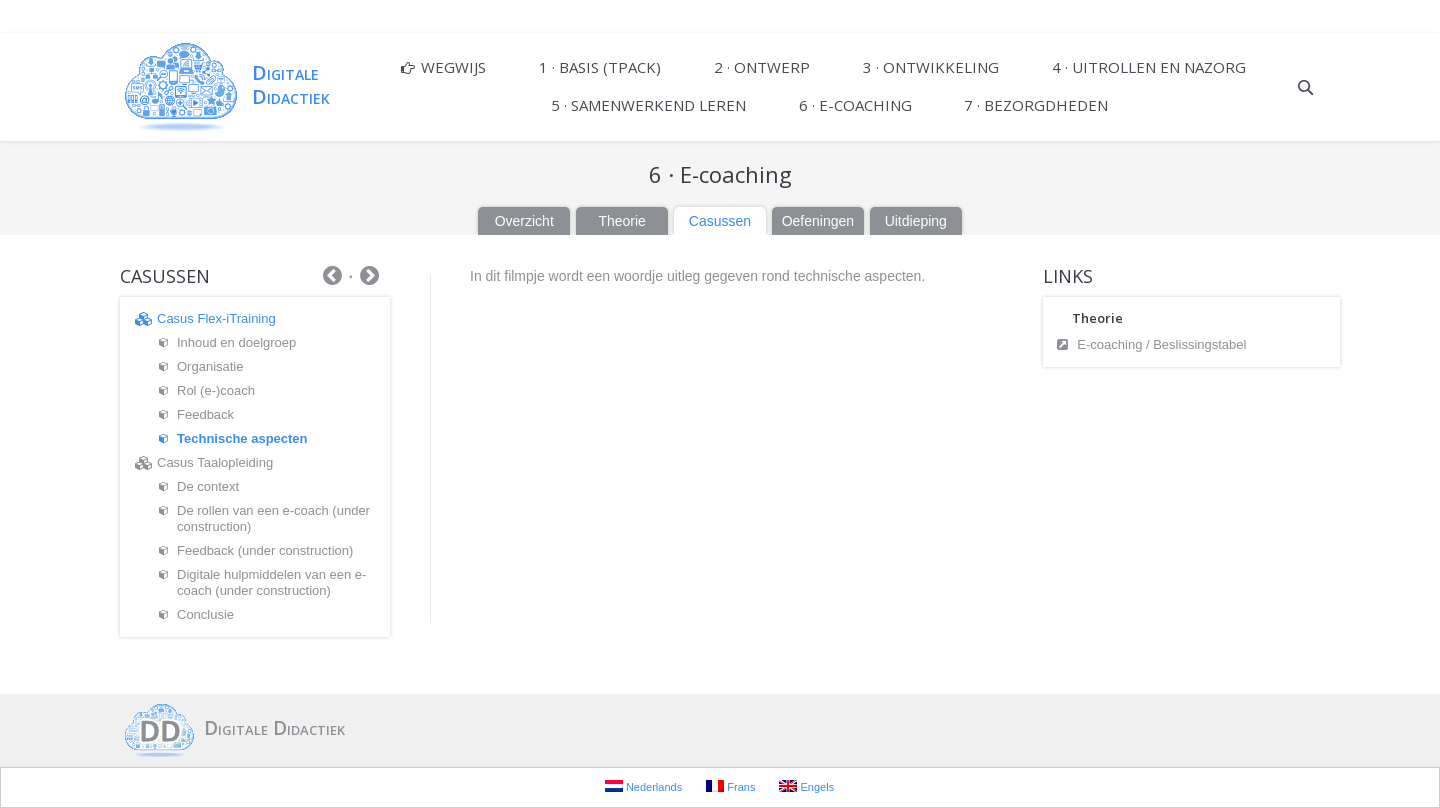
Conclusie (205, 614)
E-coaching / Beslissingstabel (1161, 344)
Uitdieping (916, 221)
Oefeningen (818, 221)
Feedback (205, 414)
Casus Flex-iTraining (216, 318)
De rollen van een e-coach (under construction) (273, 518)
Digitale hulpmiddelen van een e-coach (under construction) (271, 582)
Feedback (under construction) (265, 550)
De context (208, 486)
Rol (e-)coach (216, 390)
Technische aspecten (242, 438)
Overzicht (524, 221)
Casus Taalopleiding (215, 462)
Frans (730, 786)
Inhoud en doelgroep (236, 342)
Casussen (720, 221)
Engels (806, 786)
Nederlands (643, 786)
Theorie (621, 221)
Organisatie (210, 366)
